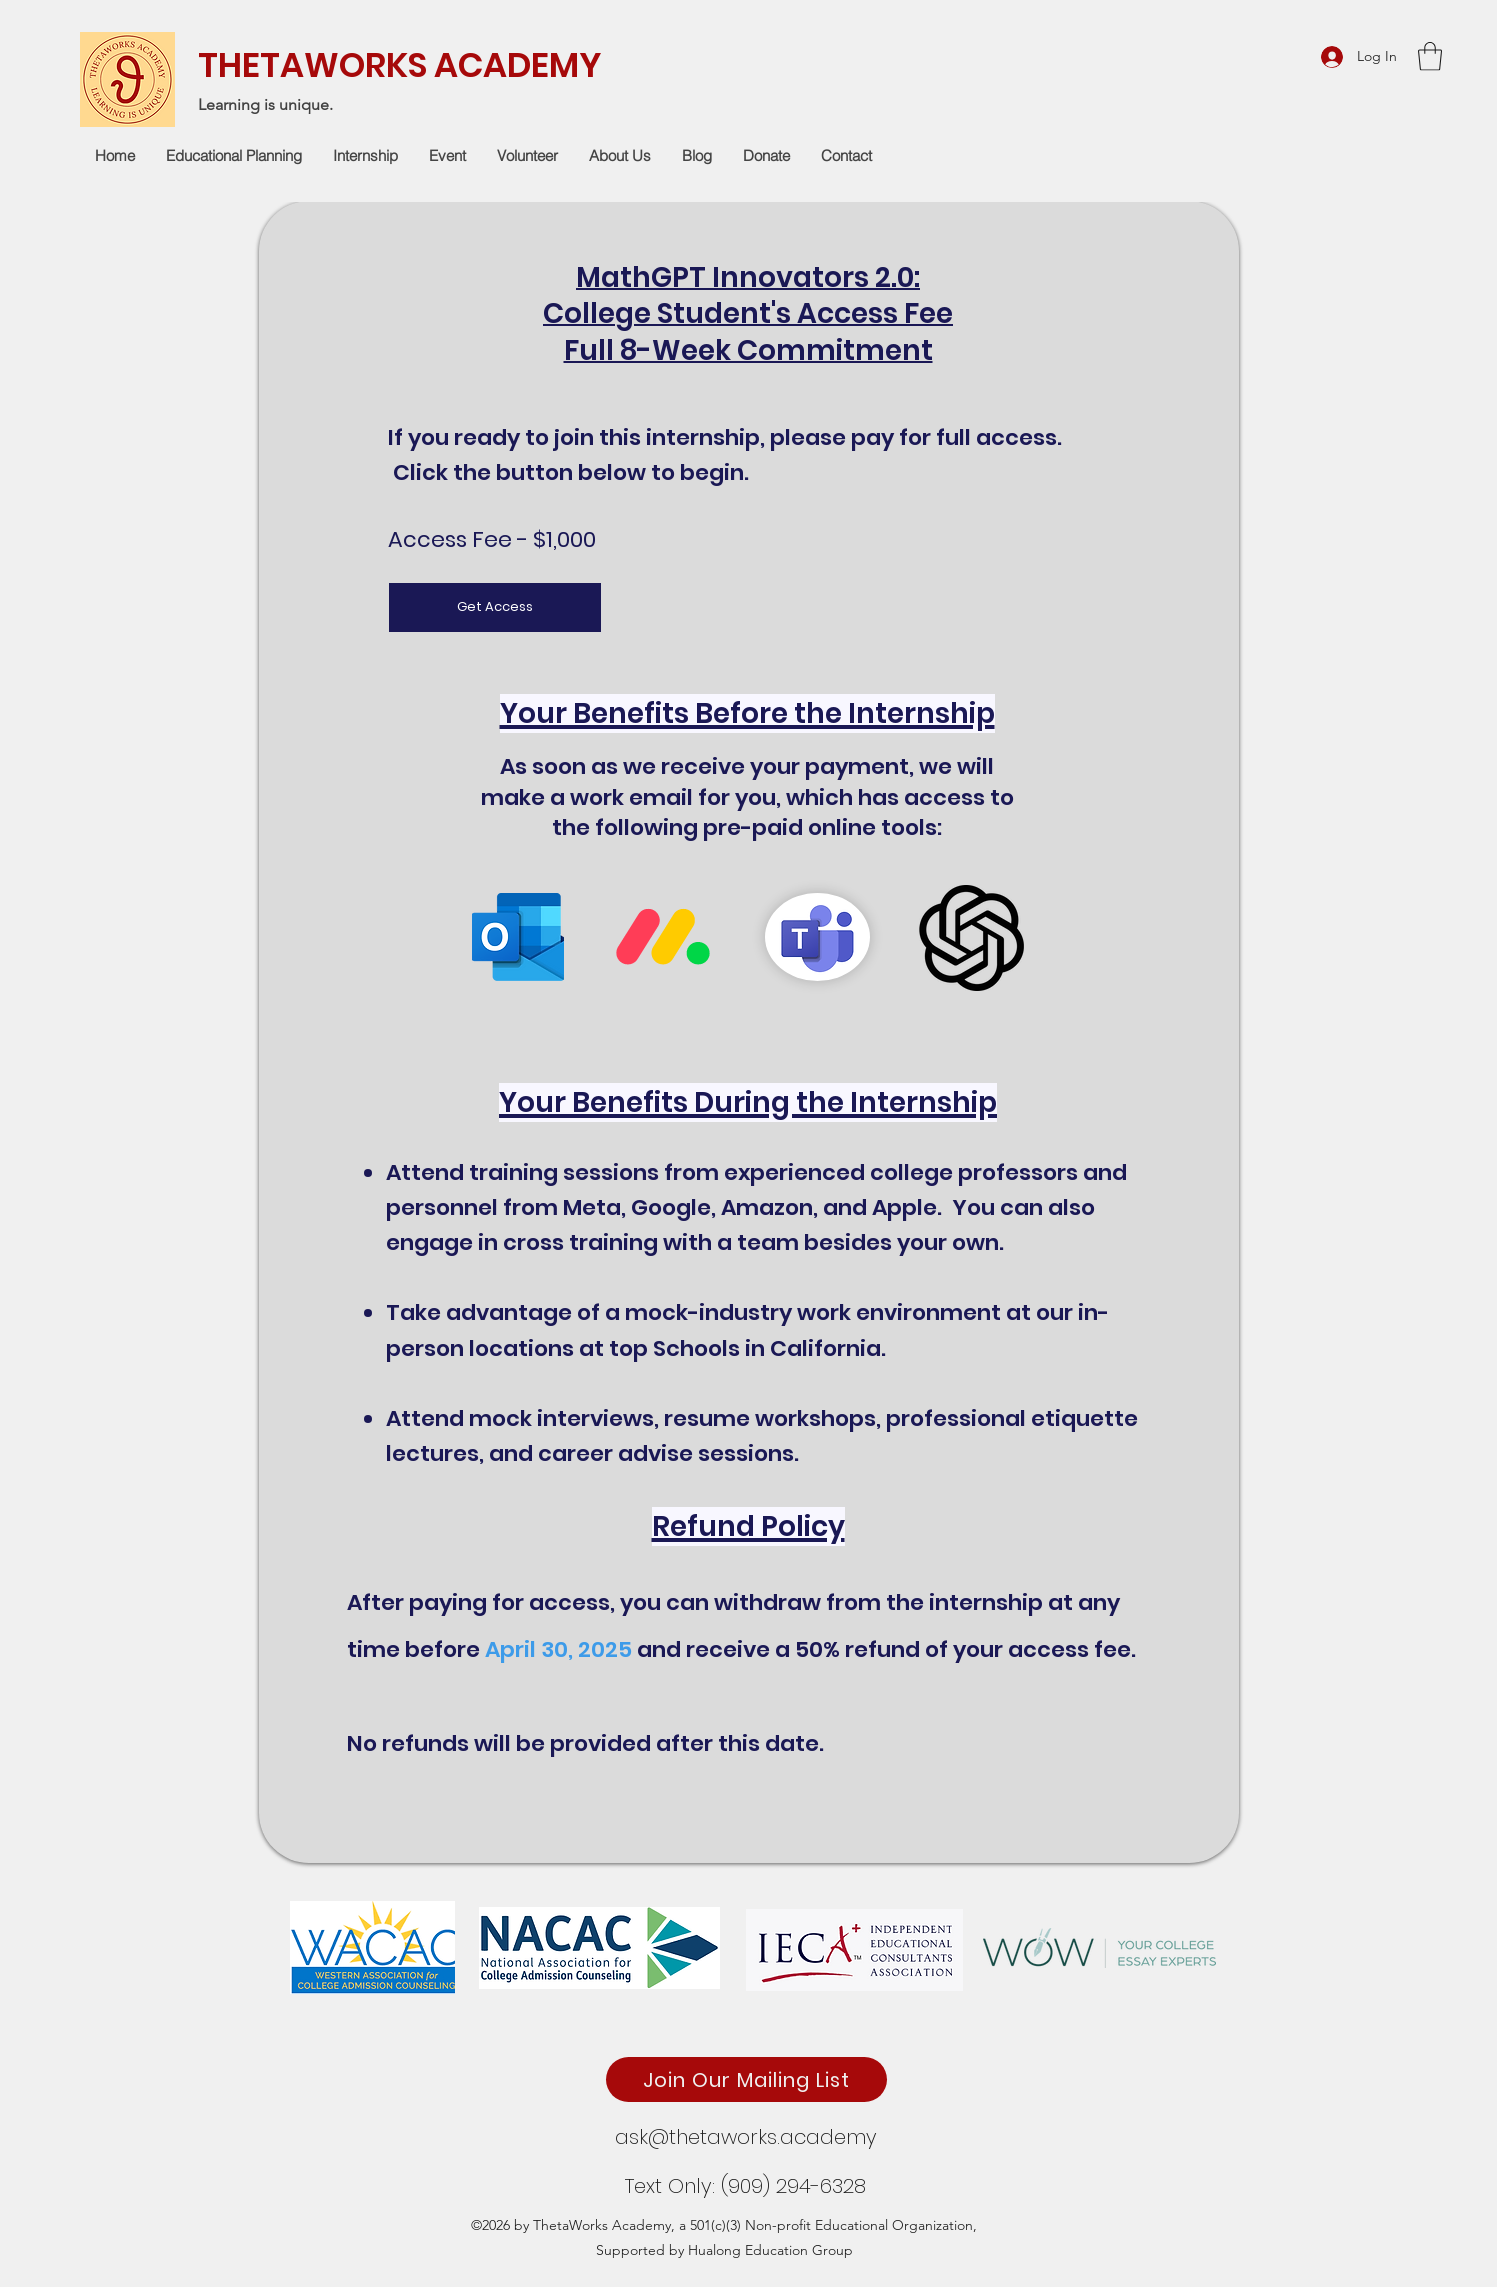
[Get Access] (495, 607)
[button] (1430, 56)
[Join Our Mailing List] (746, 2079)
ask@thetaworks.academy (746, 2137)
